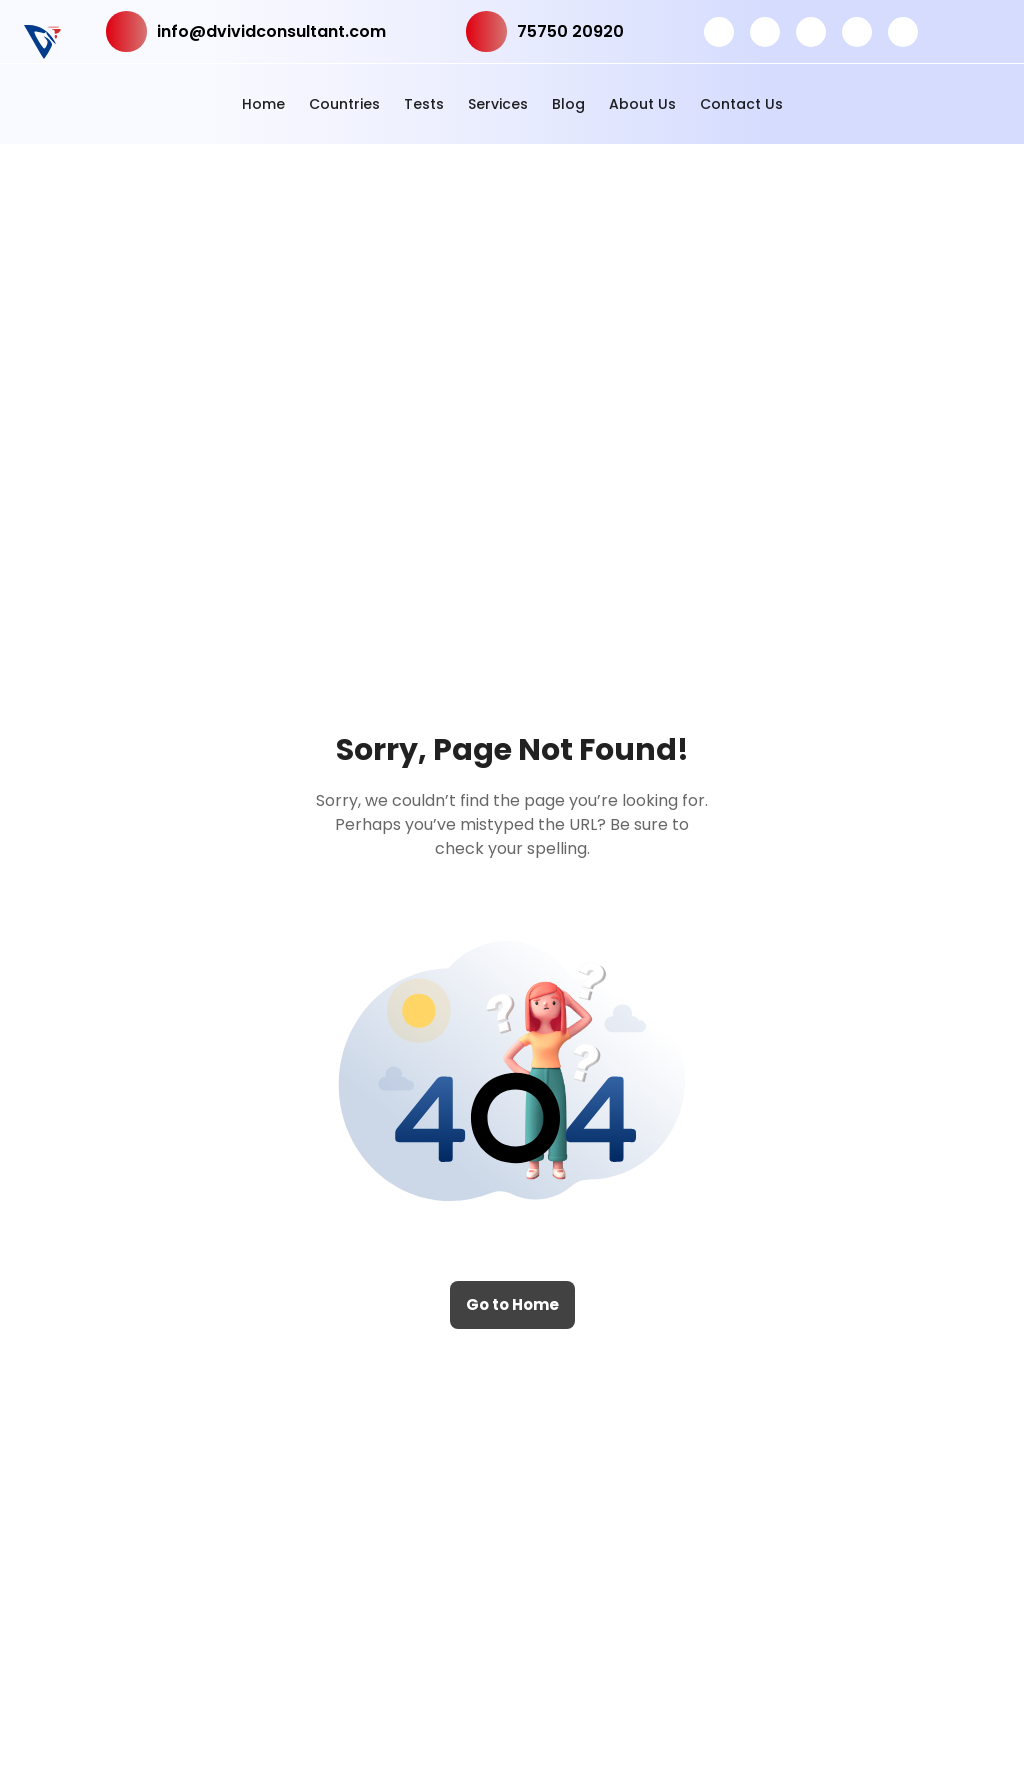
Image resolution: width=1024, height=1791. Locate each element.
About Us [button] (642, 104)
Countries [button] (344, 104)
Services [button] (498, 104)
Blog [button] (568, 104)
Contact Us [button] (741, 104)
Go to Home (512, 1305)
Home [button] (263, 104)
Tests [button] (424, 104)
